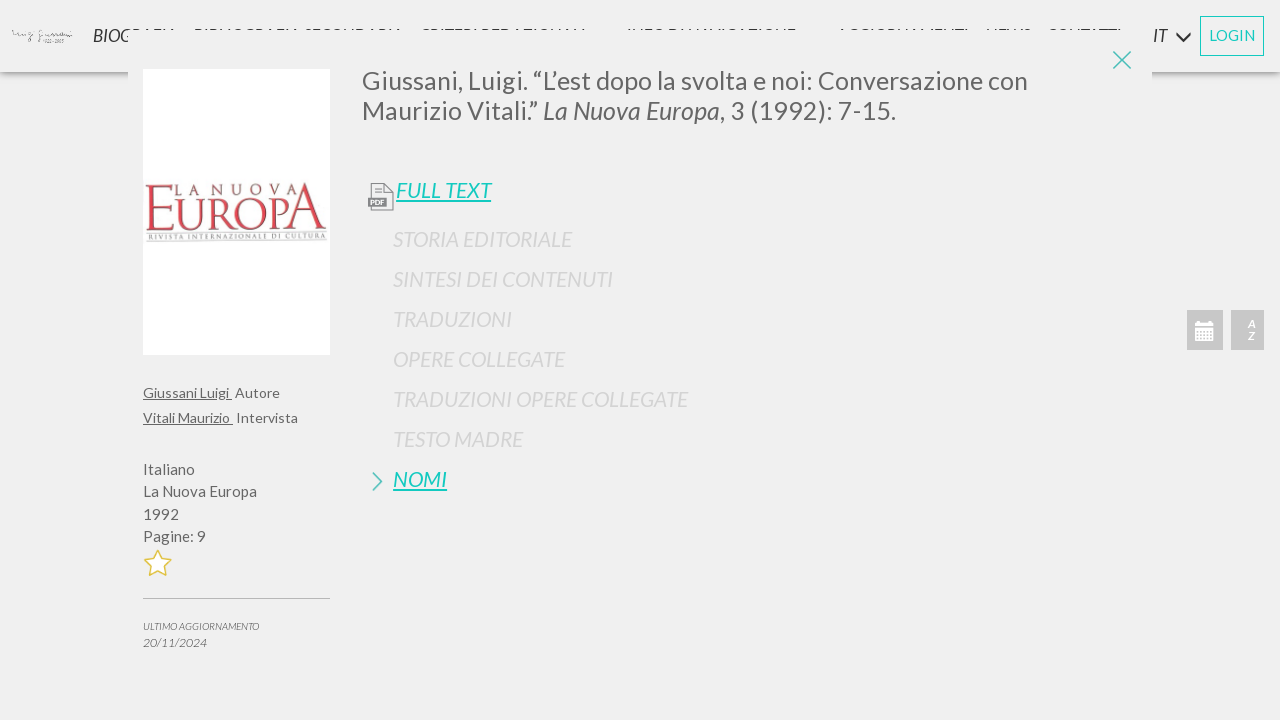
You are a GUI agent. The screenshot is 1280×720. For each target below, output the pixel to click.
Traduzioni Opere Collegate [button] (540, 398)
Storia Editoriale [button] (482, 238)
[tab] (749, 238)
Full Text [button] (443, 190)
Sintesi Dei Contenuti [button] (503, 278)
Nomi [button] (420, 478)
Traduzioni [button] (452, 318)
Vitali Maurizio (188, 417)
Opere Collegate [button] (479, 358)
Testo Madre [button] (458, 438)
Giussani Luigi (187, 392)
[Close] (1122, 60)
